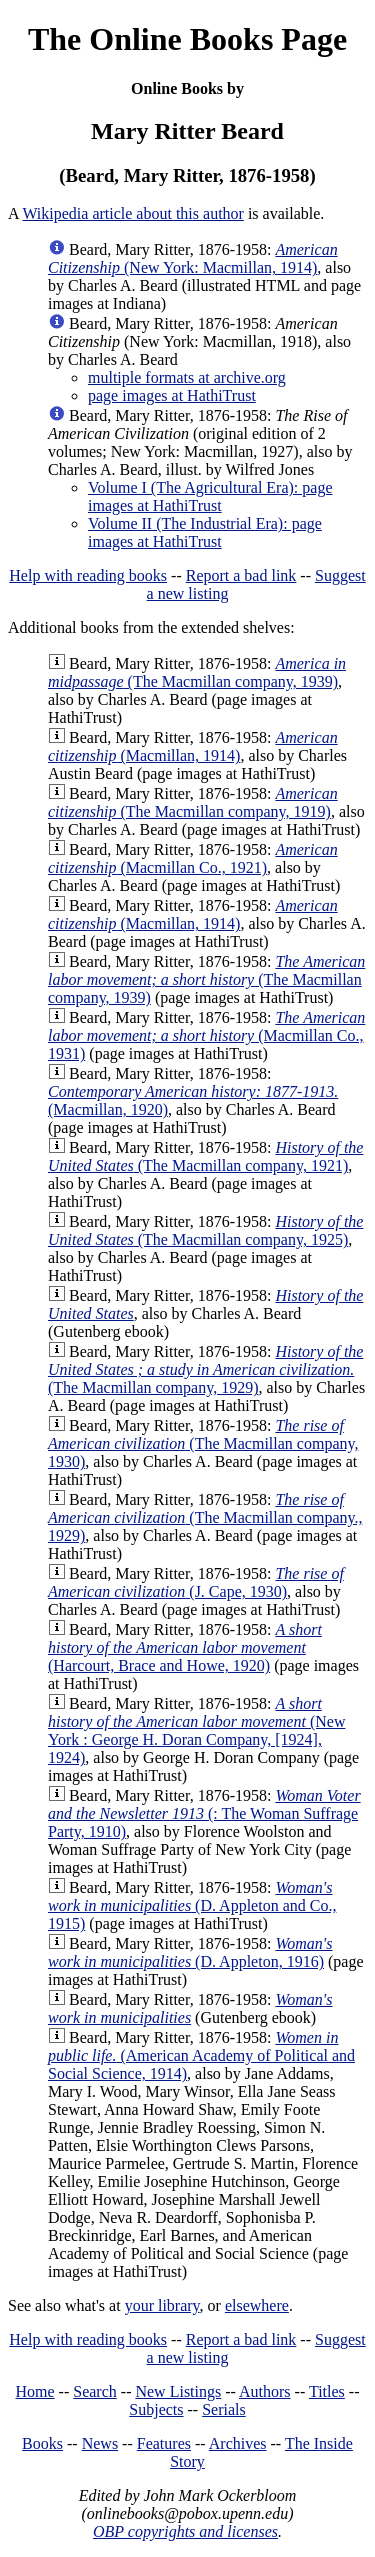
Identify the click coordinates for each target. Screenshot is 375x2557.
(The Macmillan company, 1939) (197, 672)
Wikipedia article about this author (133, 213)
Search (95, 2391)
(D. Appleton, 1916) (190, 1952)
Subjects (156, 2409)
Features (164, 2443)
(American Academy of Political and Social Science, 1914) (201, 2055)
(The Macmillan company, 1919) (193, 802)
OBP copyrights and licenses (185, 2531)
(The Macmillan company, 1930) (203, 1443)
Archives (238, 2443)
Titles (327, 2391)
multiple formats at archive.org (187, 377)
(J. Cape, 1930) (196, 1582)
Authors (265, 2391)
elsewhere (257, 2305)
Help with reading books (88, 575)
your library (162, 2305)
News (100, 2443)
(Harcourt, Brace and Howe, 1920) (185, 1647)
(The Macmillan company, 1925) (205, 1230)
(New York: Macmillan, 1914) (193, 258)
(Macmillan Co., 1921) (193, 858)
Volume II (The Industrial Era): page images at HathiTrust (205, 532)
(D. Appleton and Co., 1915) (192, 1905)
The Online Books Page (187, 39)
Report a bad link (241, 575)
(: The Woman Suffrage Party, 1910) (204, 1813)
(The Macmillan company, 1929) (205, 1369)
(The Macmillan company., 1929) (205, 1517)
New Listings (178, 2391)
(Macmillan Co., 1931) (206, 1035)
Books (42, 2443)
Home (35, 2391)
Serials (224, 2409)
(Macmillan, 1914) (193, 746)
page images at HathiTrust (172, 395)
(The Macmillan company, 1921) (205, 1156)
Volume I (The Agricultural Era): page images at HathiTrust (210, 496)
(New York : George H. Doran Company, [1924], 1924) (196, 1730)
